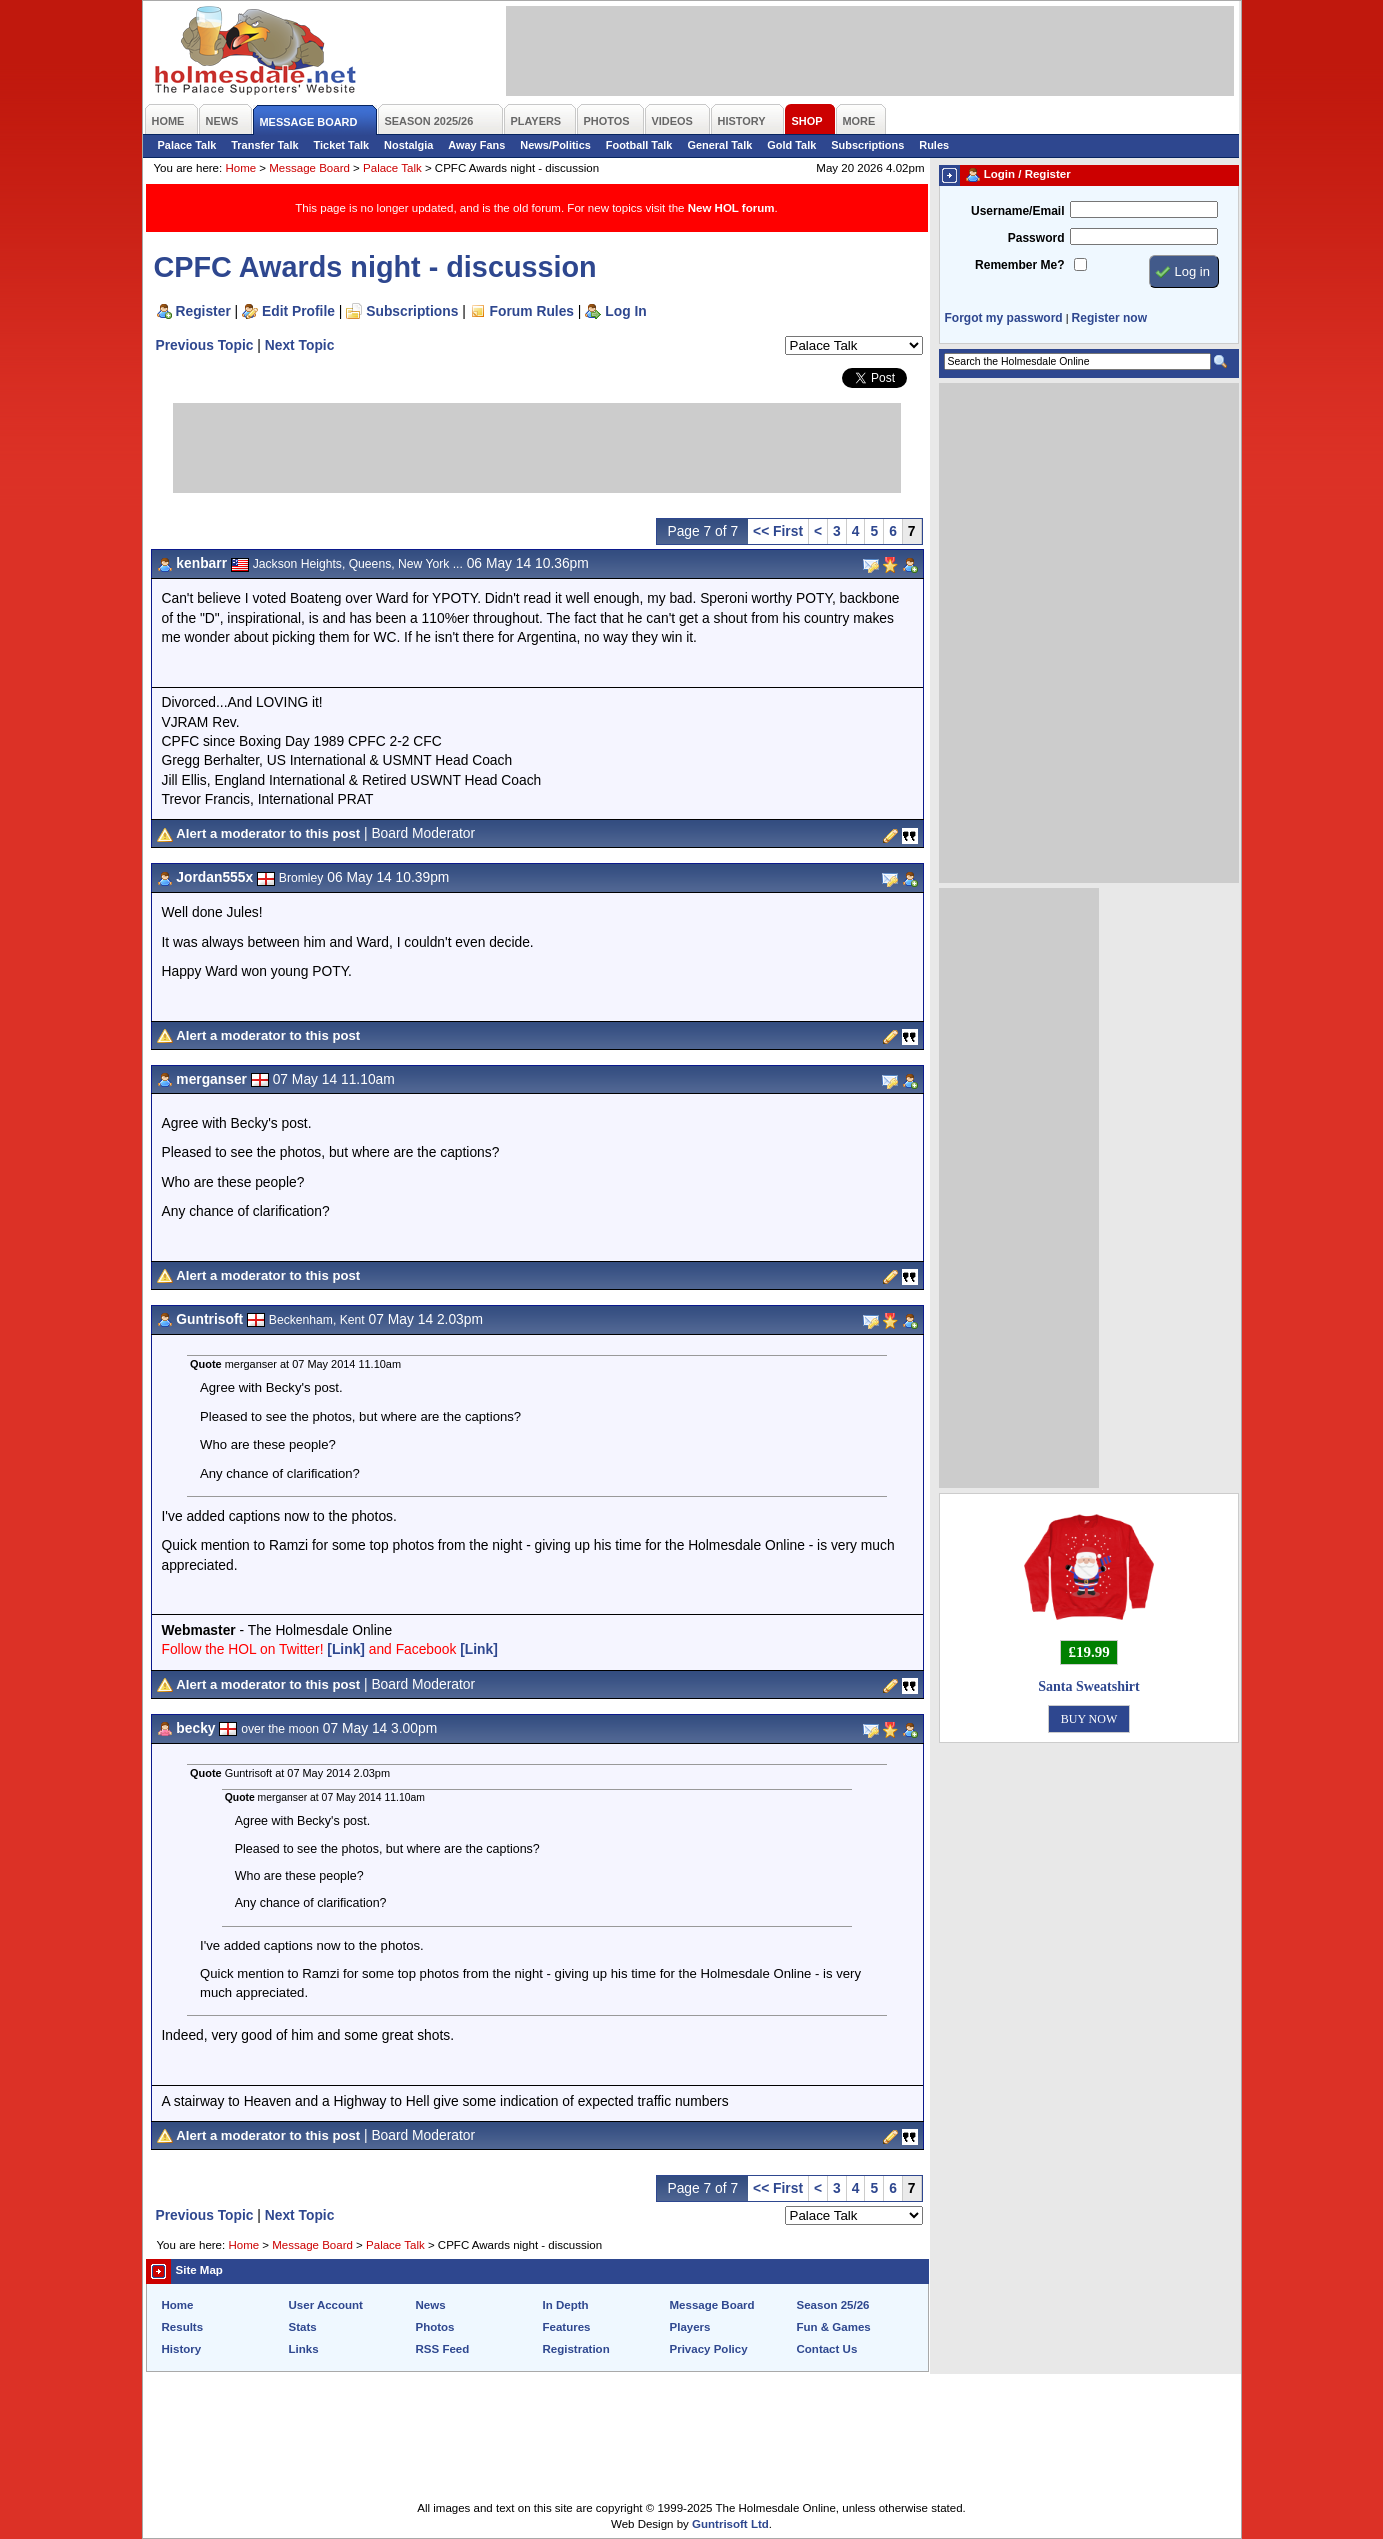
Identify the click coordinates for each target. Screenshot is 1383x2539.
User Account (326, 2305)
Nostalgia (408, 145)
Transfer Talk (264, 145)
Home (240, 168)
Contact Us (827, 2349)
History (182, 2349)
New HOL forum (731, 208)
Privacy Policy (709, 2349)
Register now (1109, 318)
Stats (303, 2327)
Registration (576, 2349)
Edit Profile (298, 311)
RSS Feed (443, 2349)
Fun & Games (834, 2327)
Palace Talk (187, 145)
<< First (778, 531)
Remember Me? (1019, 265)
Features (567, 2327)
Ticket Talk (342, 145)
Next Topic (300, 345)
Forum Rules (532, 311)
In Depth (566, 2305)
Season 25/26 (833, 2305)
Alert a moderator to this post (268, 833)
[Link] (346, 1649)
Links (304, 2349)
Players (690, 2327)
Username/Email (1018, 211)
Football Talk (639, 145)
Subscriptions (867, 145)
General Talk (719, 145)
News (431, 2305)
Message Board (309, 168)
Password (1036, 238)
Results (183, 2327)
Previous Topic (205, 345)
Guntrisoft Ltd (730, 2524)
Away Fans (476, 145)
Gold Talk (791, 145)
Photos (435, 2327)
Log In (625, 311)
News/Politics (555, 145)
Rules (934, 145)
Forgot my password (1004, 318)
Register (203, 311)
